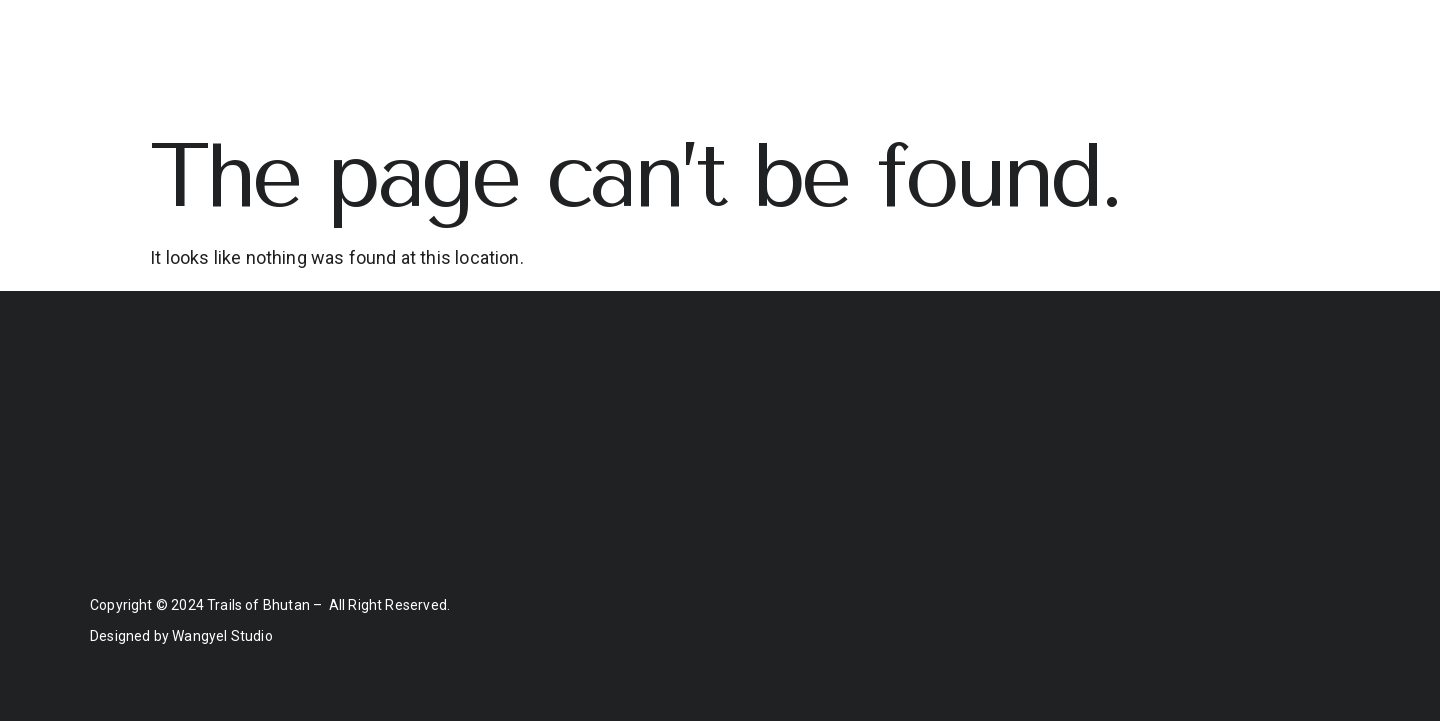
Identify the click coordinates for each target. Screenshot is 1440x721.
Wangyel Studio (222, 636)
